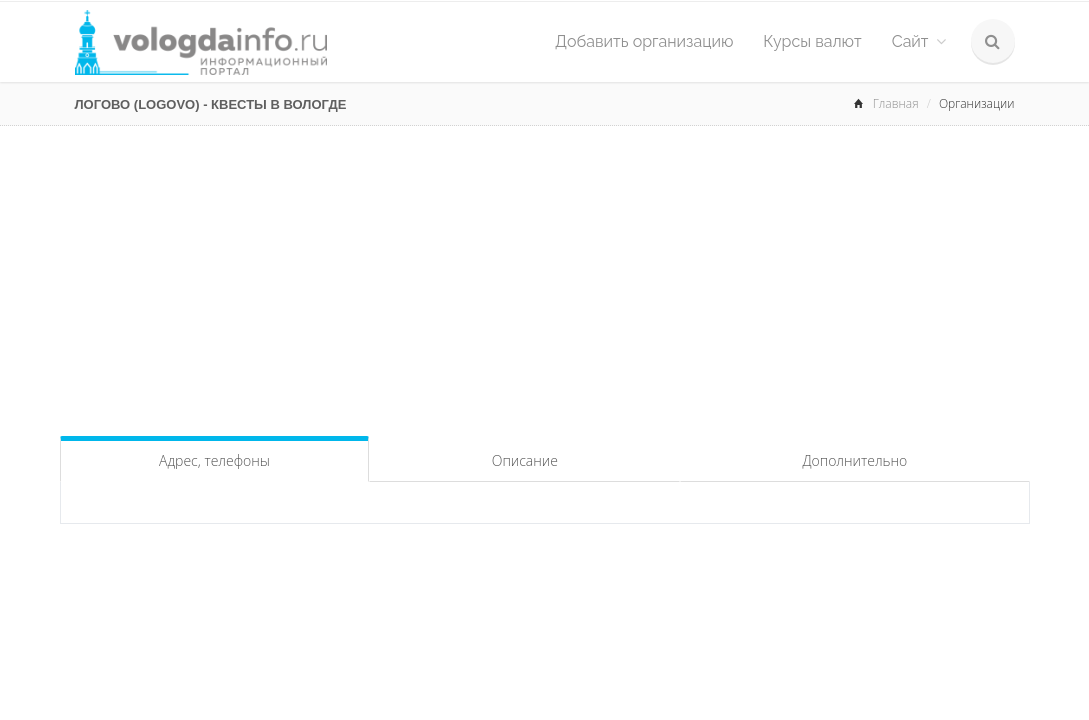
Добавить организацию (644, 41)
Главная (896, 103)
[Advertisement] (545, 276)
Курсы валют (812, 41)
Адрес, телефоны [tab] (214, 460)
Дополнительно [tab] (854, 460)
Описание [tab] (525, 460)
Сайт (919, 41)
